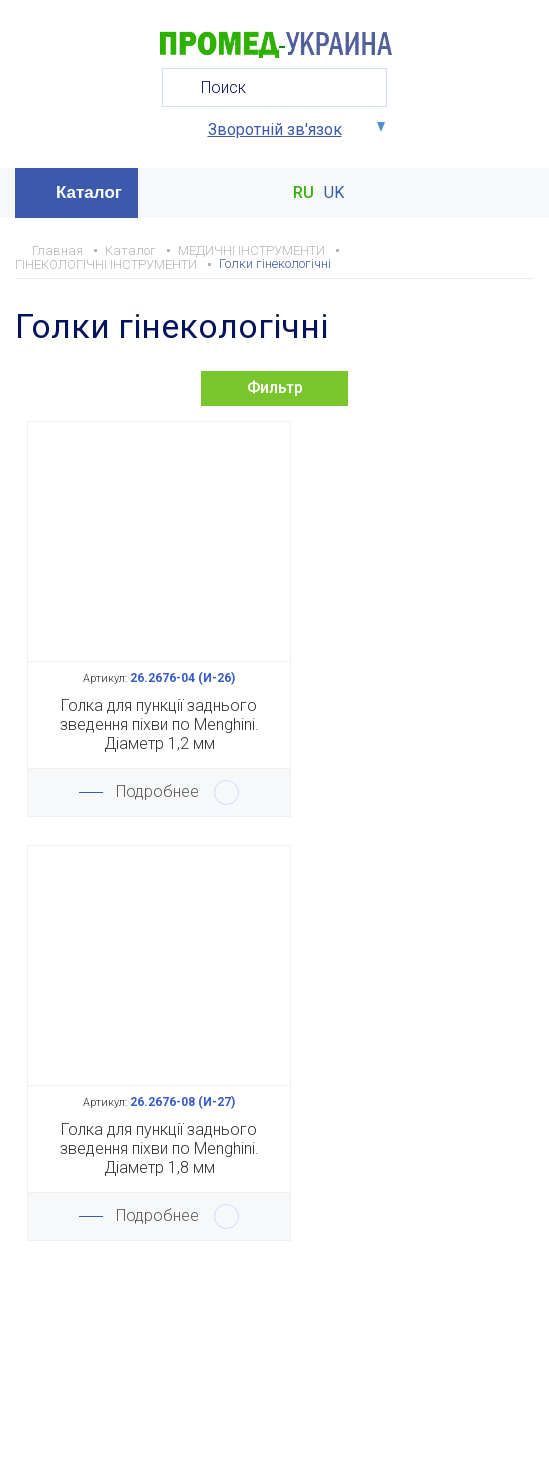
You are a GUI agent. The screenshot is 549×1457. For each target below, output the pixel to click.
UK (334, 193)
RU (303, 193)
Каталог (89, 192)
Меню (516, 193)
